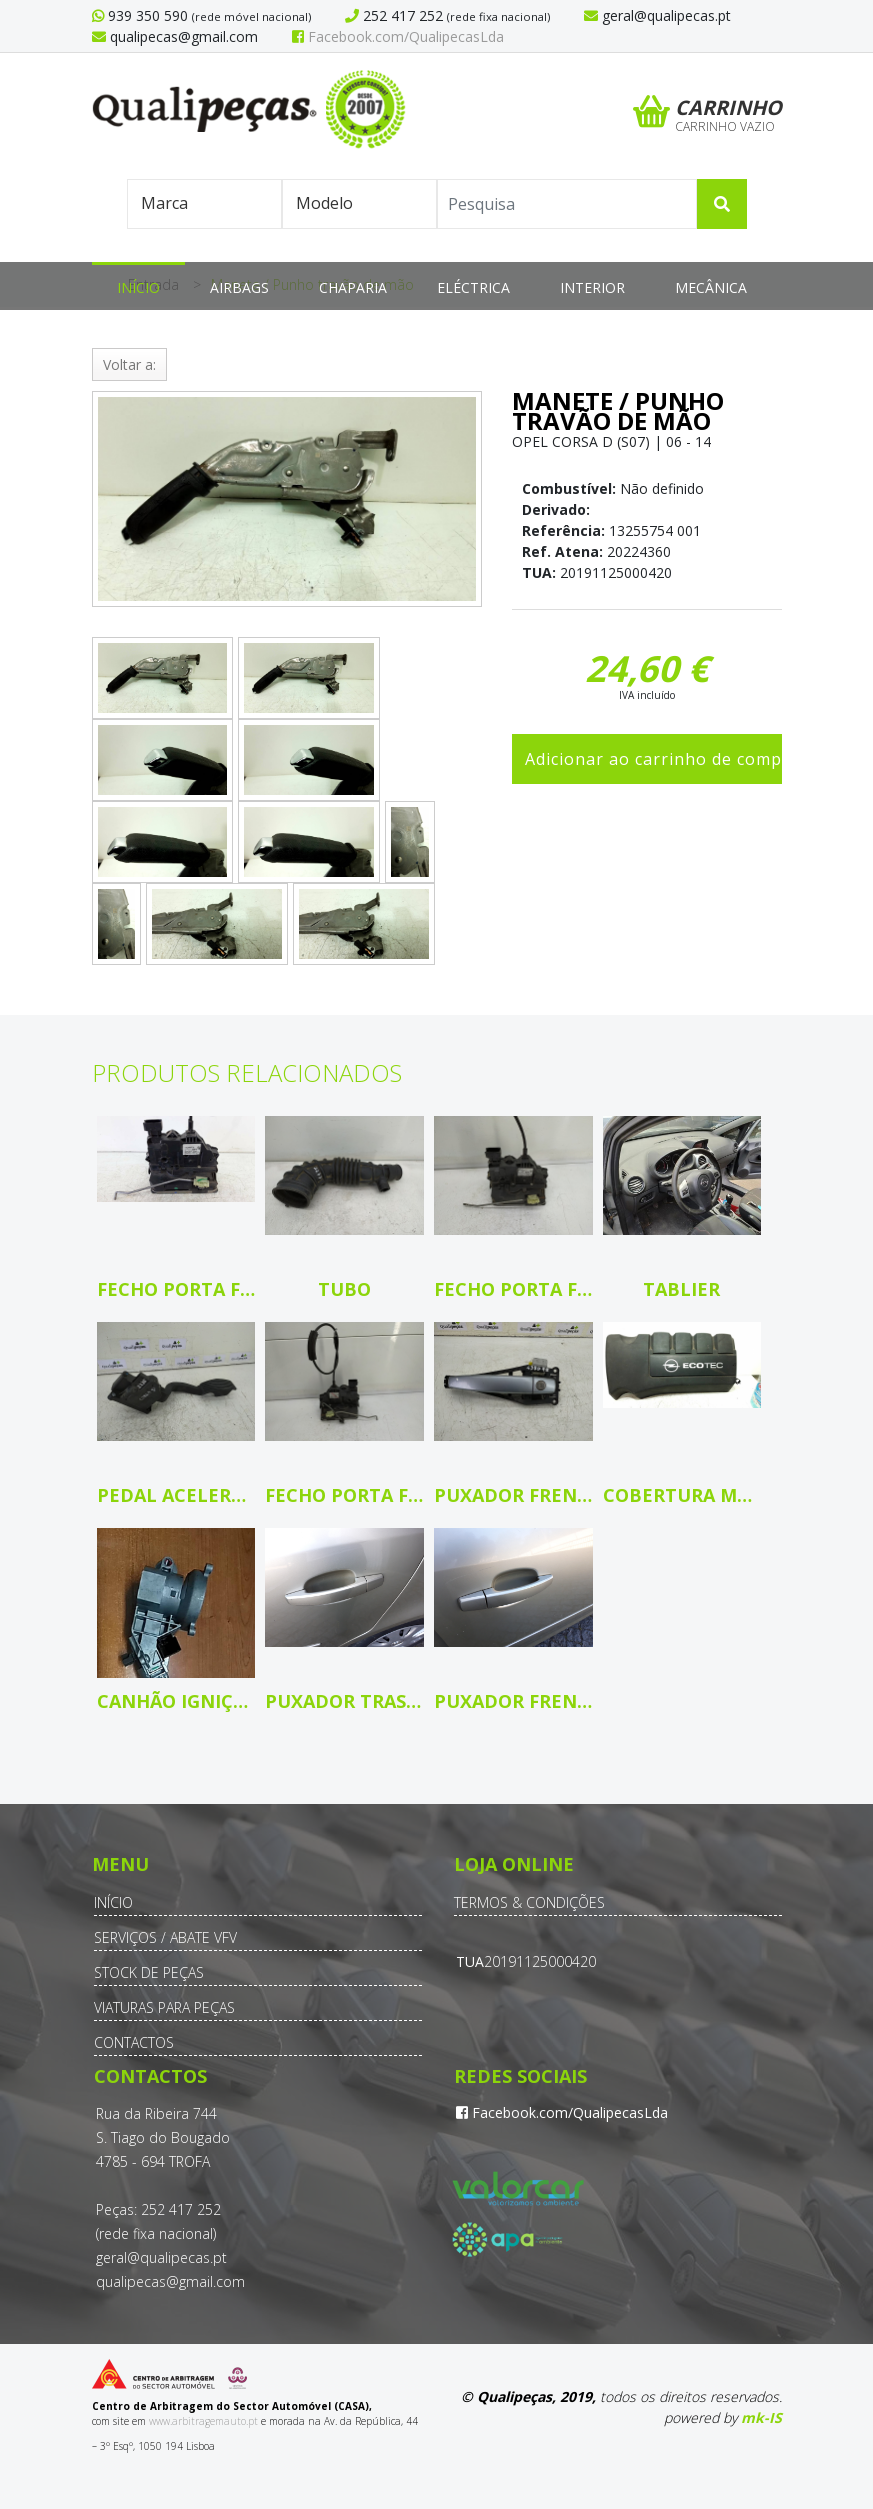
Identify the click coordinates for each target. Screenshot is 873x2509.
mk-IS (761, 2417)
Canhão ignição (176, 1701)
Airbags (239, 287)
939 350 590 (146, 15)
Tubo (344, 1289)
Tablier (681, 1289)
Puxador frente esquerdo (513, 1495)
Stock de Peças (149, 1972)
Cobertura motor (682, 1495)
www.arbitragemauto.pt (203, 2421)
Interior (592, 287)
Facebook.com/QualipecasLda (398, 36)
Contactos (134, 2042)
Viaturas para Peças (164, 2007)
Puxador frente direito (513, 1701)
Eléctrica (473, 287)
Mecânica (711, 287)
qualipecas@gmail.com (170, 2281)
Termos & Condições (529, 1902)
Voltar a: (129, 364)
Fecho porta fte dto (176, 1289)
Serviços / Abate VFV (165, 1937)
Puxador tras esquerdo (344, 1701)
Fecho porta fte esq (344, 1495)
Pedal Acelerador (176, 1495)
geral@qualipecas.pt (161, 2257)
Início (138, 287)
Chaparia (353, 287)
